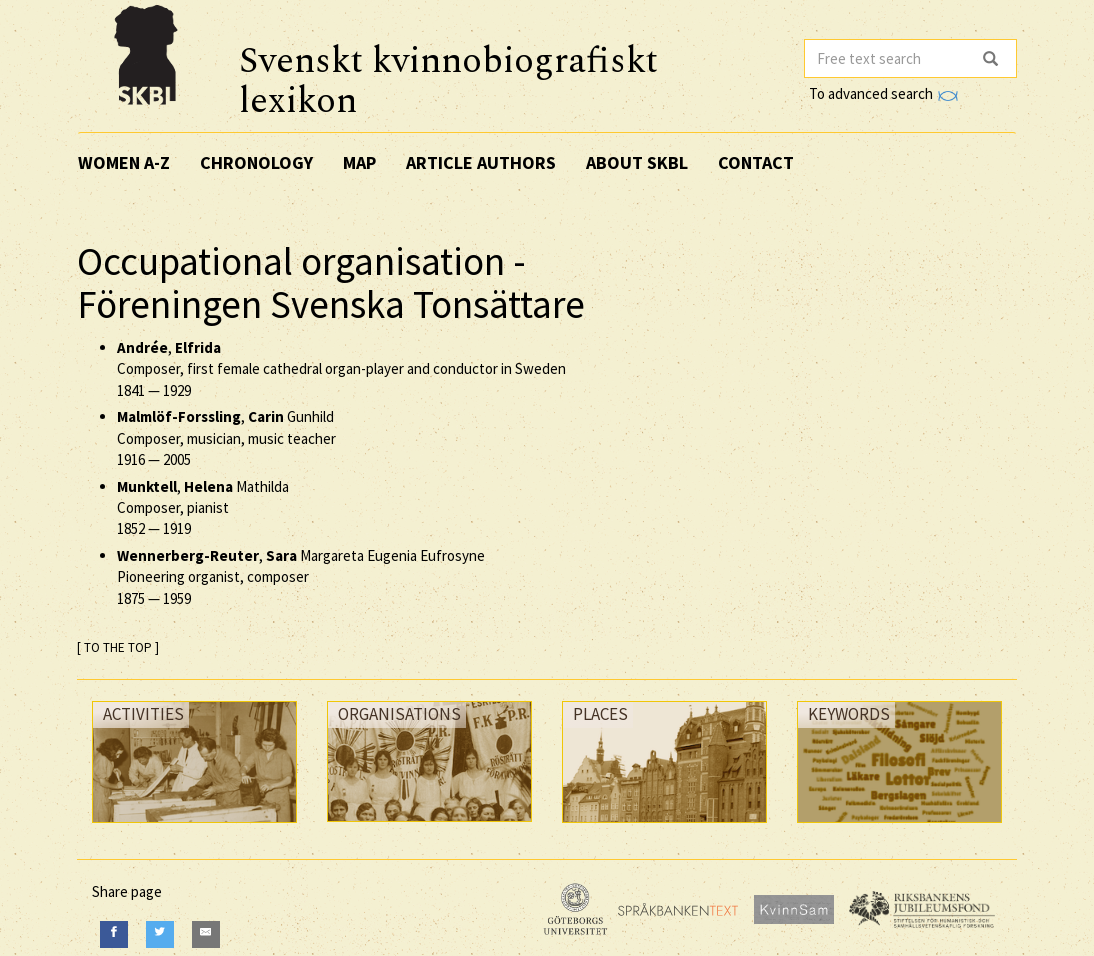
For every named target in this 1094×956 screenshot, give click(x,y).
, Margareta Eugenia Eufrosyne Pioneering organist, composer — (301, 577)
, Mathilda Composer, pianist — (203, 508)
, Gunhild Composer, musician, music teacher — (226, 438)
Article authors (481, 162)
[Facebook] (114, 934)
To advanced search (883, 93)
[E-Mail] (206, 934)
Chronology (256, 162)
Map (359, 162)
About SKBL (637, 162)
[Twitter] (160, 934)
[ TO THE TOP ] (118, 647)
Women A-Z (124, 162)
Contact (756, 162)
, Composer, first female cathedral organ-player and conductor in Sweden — (341, 369)
